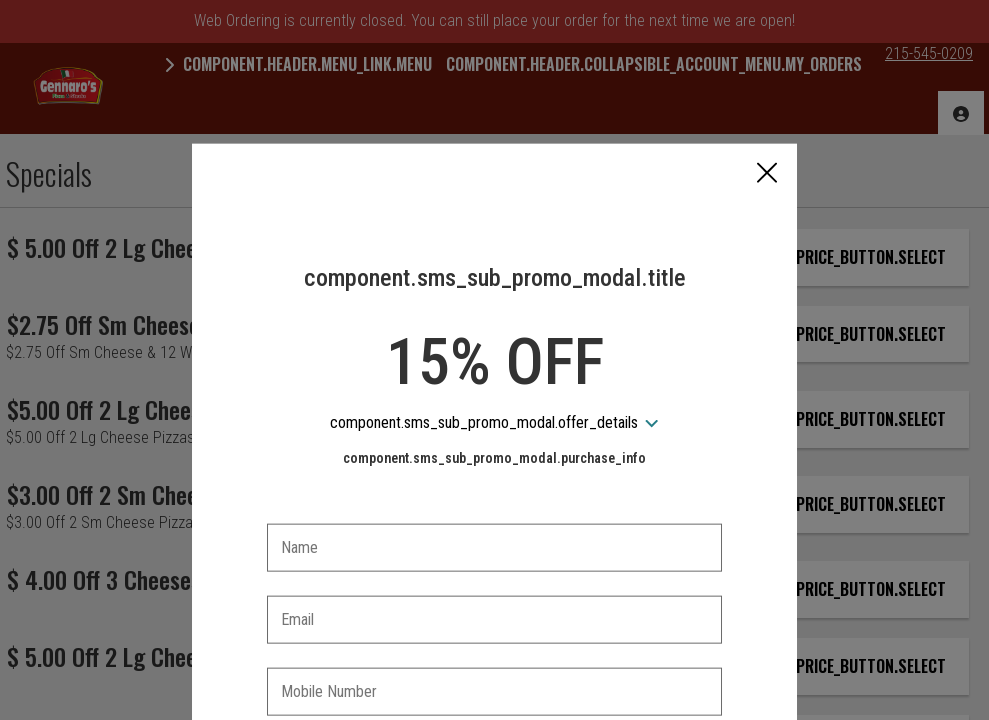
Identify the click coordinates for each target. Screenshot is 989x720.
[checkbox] (495, 623)
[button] (767, 47)
